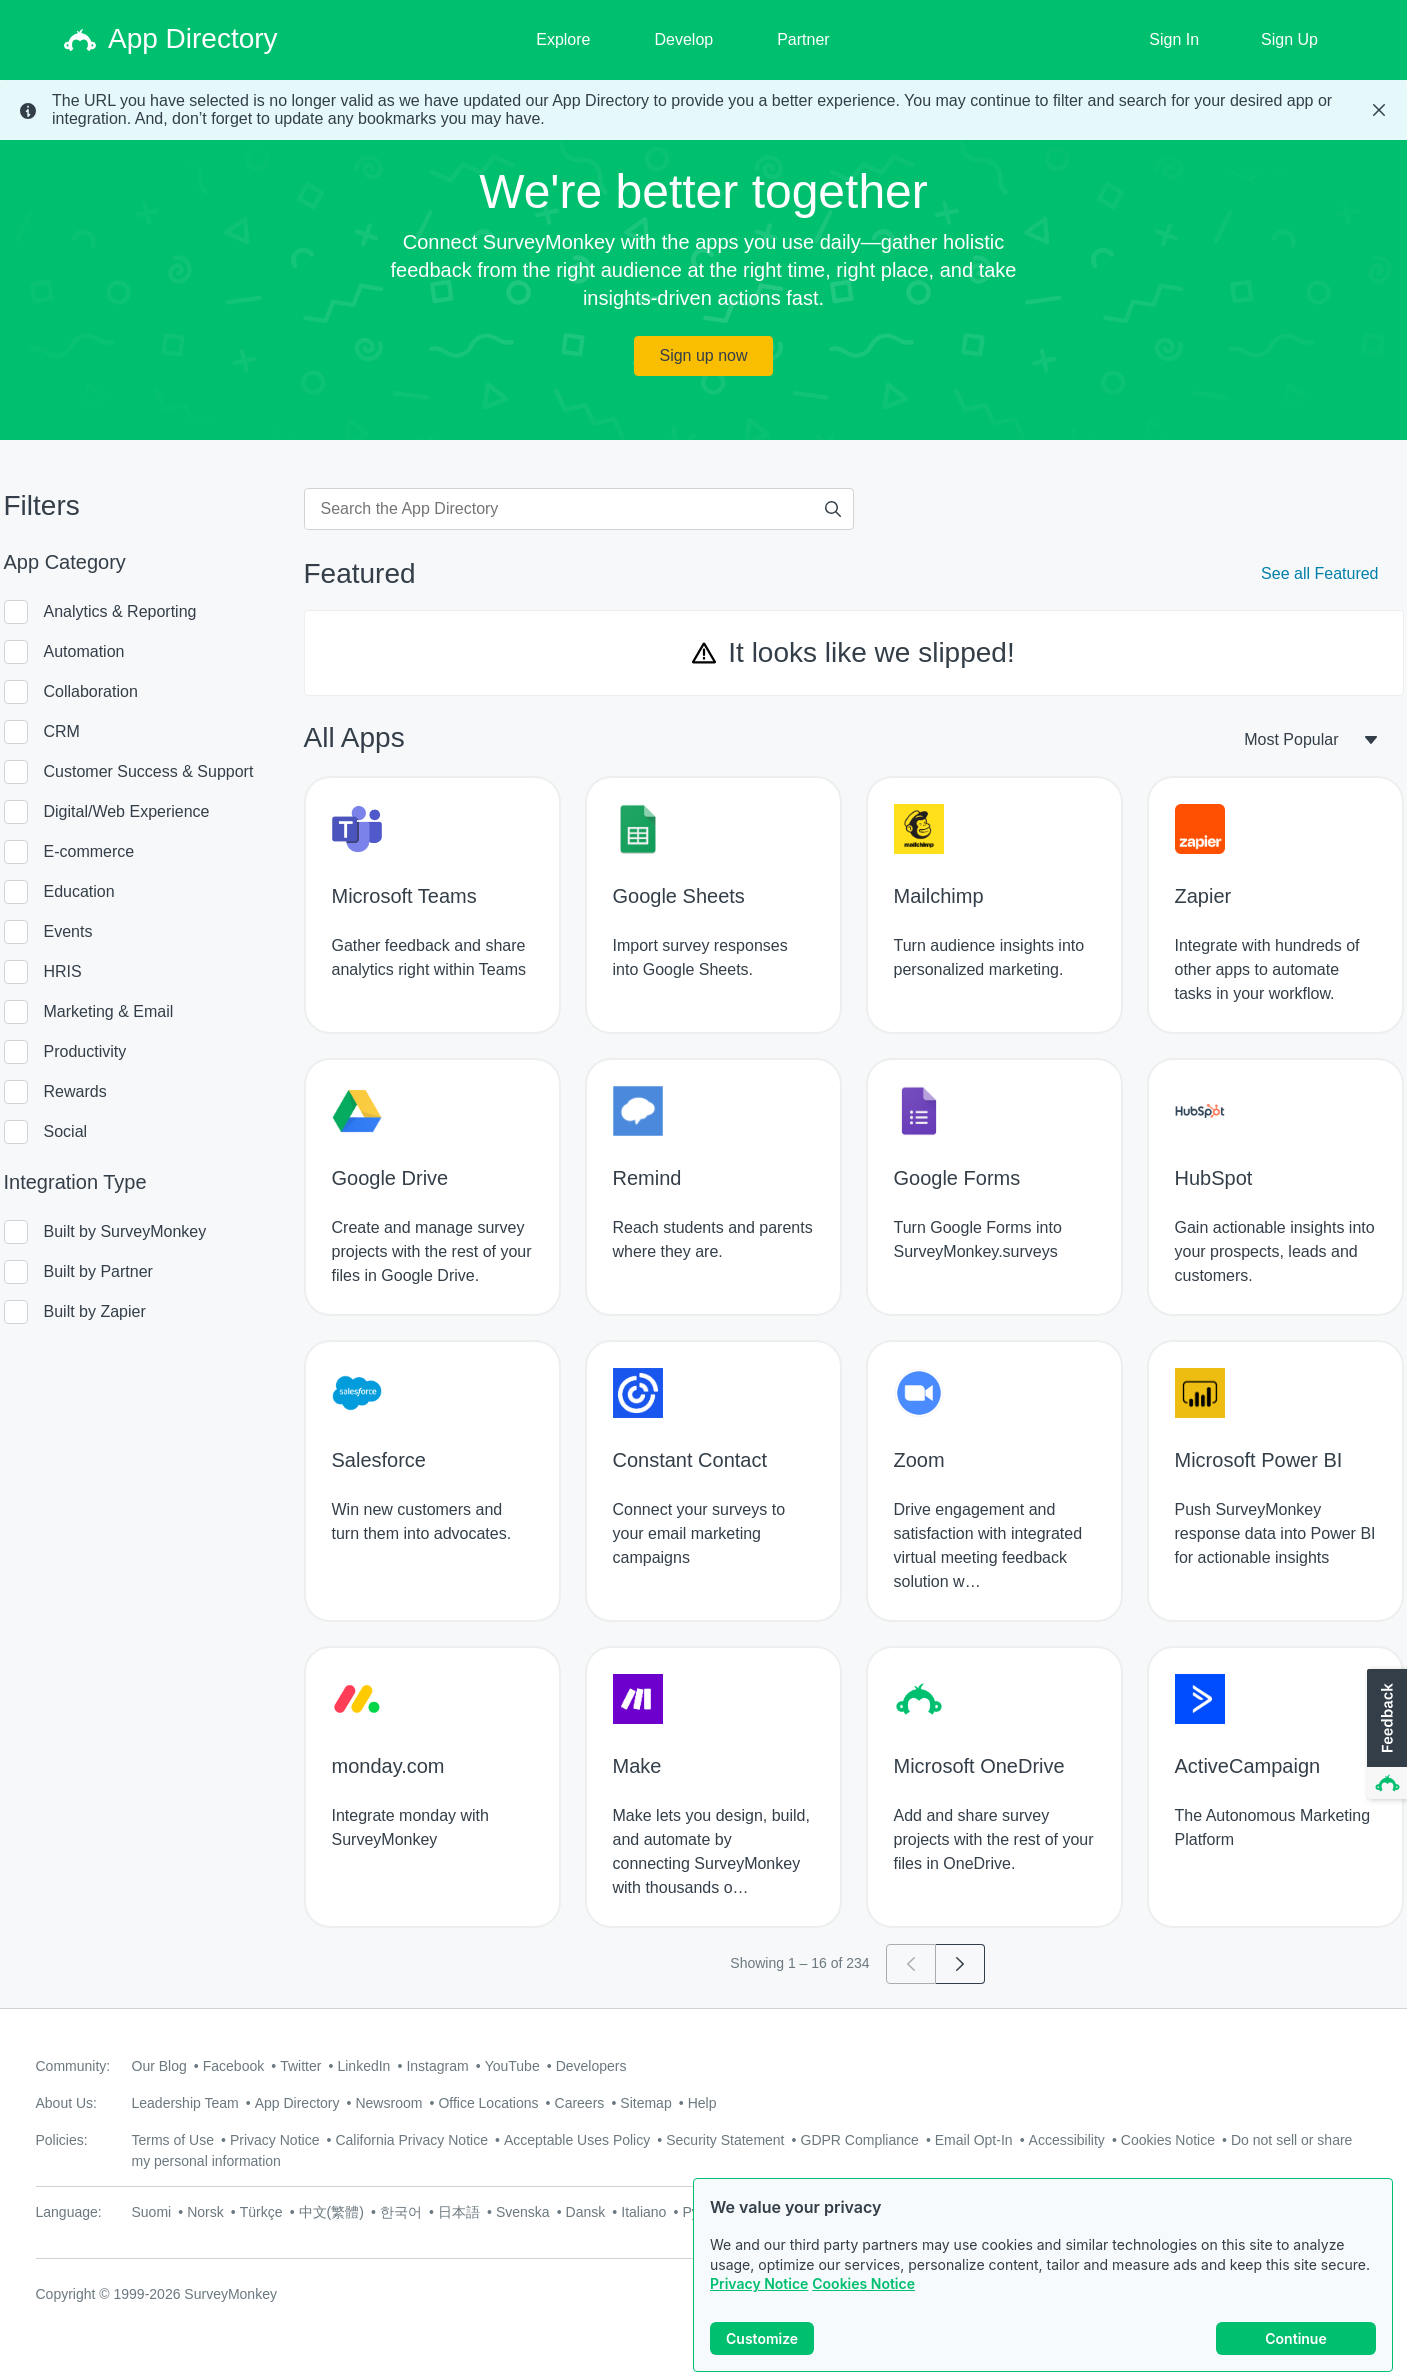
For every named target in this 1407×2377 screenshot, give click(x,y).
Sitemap (645, 2103)
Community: (73, 2066)
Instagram (437, 2066)
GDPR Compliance (860, 2140)
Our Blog (159, 2066)
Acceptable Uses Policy (577, 2140)
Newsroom (388, 2103)
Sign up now (703, 355)
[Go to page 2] (960, 1964)
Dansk (586, 2212)
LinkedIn (363, 2066)
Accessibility (1067, 2140)
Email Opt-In (974, 2140)
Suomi (152, 2212)
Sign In (1174, 39)
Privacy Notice (759, 2283)
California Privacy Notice (411, 2140)
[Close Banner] (1379, 110)
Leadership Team (185, 2103)
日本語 (459, 2212)
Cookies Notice (863, 2283)
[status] (703, 110)
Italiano (643, 2212)
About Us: (66, 2103)
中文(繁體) (331, 2212)
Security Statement (725, 2140)
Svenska (523, 2212)
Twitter (300, 2066)
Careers (580, 2103)
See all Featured (1319, 573)
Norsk (205, 2212)
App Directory (297, 2103)
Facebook (233, 2066)
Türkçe (261, 2212)
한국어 (401, 2212)
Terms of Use (173, 2140)
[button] (1385, 1735)
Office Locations (488, 2103)
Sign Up (1289, 39)
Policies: (62, 2140)
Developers (591, 2066)
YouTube (512, 2066)
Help (702, 2103)
